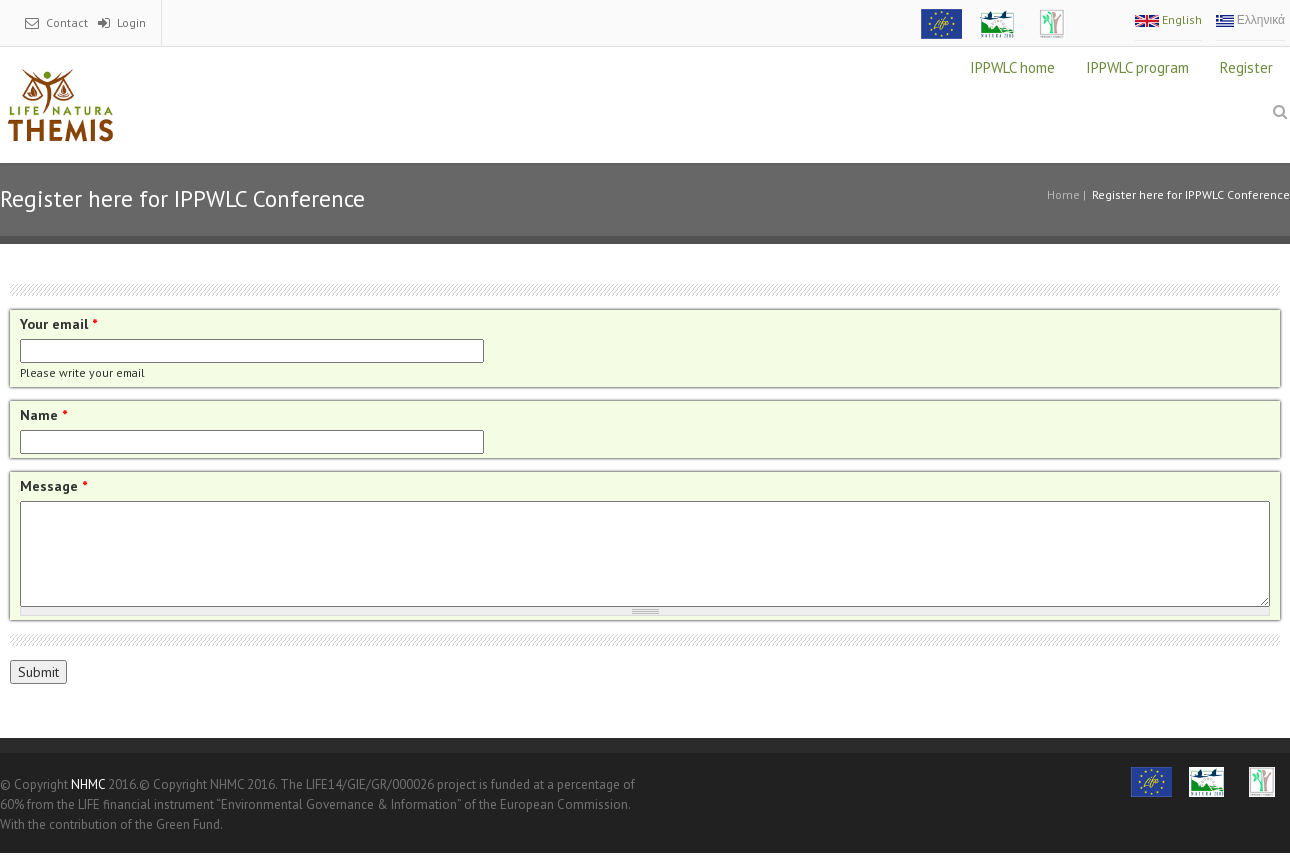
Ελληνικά (1250, 19)
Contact (67, 22)
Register (1246, 67)
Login (131, 22)
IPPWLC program (1137, 67)
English (1168, 19)
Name (43, 415)
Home (1063, 194)
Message (53, 486)
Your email (58, 324)
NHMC (88, 784)
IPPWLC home (1012, 67)
